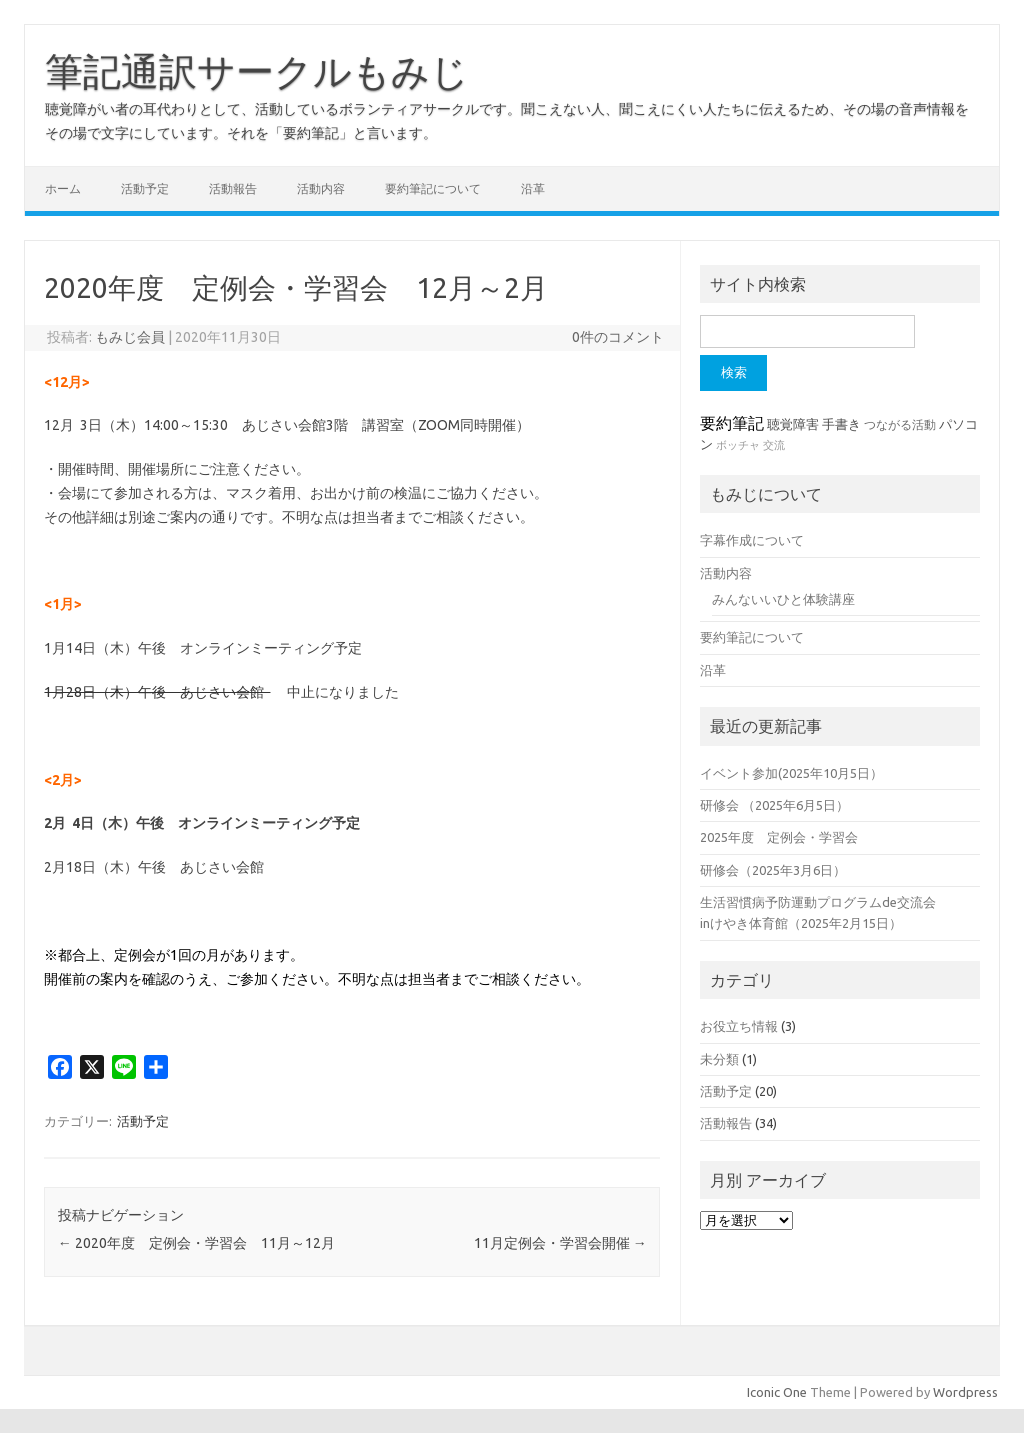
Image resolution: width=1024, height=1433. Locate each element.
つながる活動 (900, 424)
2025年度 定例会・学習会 (779, 837)
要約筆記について (433, 188)
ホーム (63, 188)
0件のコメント (618, 337)
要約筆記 (732, 423)
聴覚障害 (793, 424)
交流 (774, 445)
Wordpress (965, 1392)
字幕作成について (752, 540)
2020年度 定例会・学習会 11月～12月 (196, 1243)
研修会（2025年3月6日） (773, 870)
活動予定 (145, 188)
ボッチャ (738, 445)
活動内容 (321, 188)
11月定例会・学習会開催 (560, 1243)
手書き (841, 424)
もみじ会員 (130, 337)
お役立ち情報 (739, 1026)
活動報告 (233, 188)
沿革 (533, 188)
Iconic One (777, 1392)
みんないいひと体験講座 (783, 599)
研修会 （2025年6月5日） (774, 805)
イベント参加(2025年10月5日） (791, 773)
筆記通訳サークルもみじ (257, 71)
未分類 (719, 1059)
